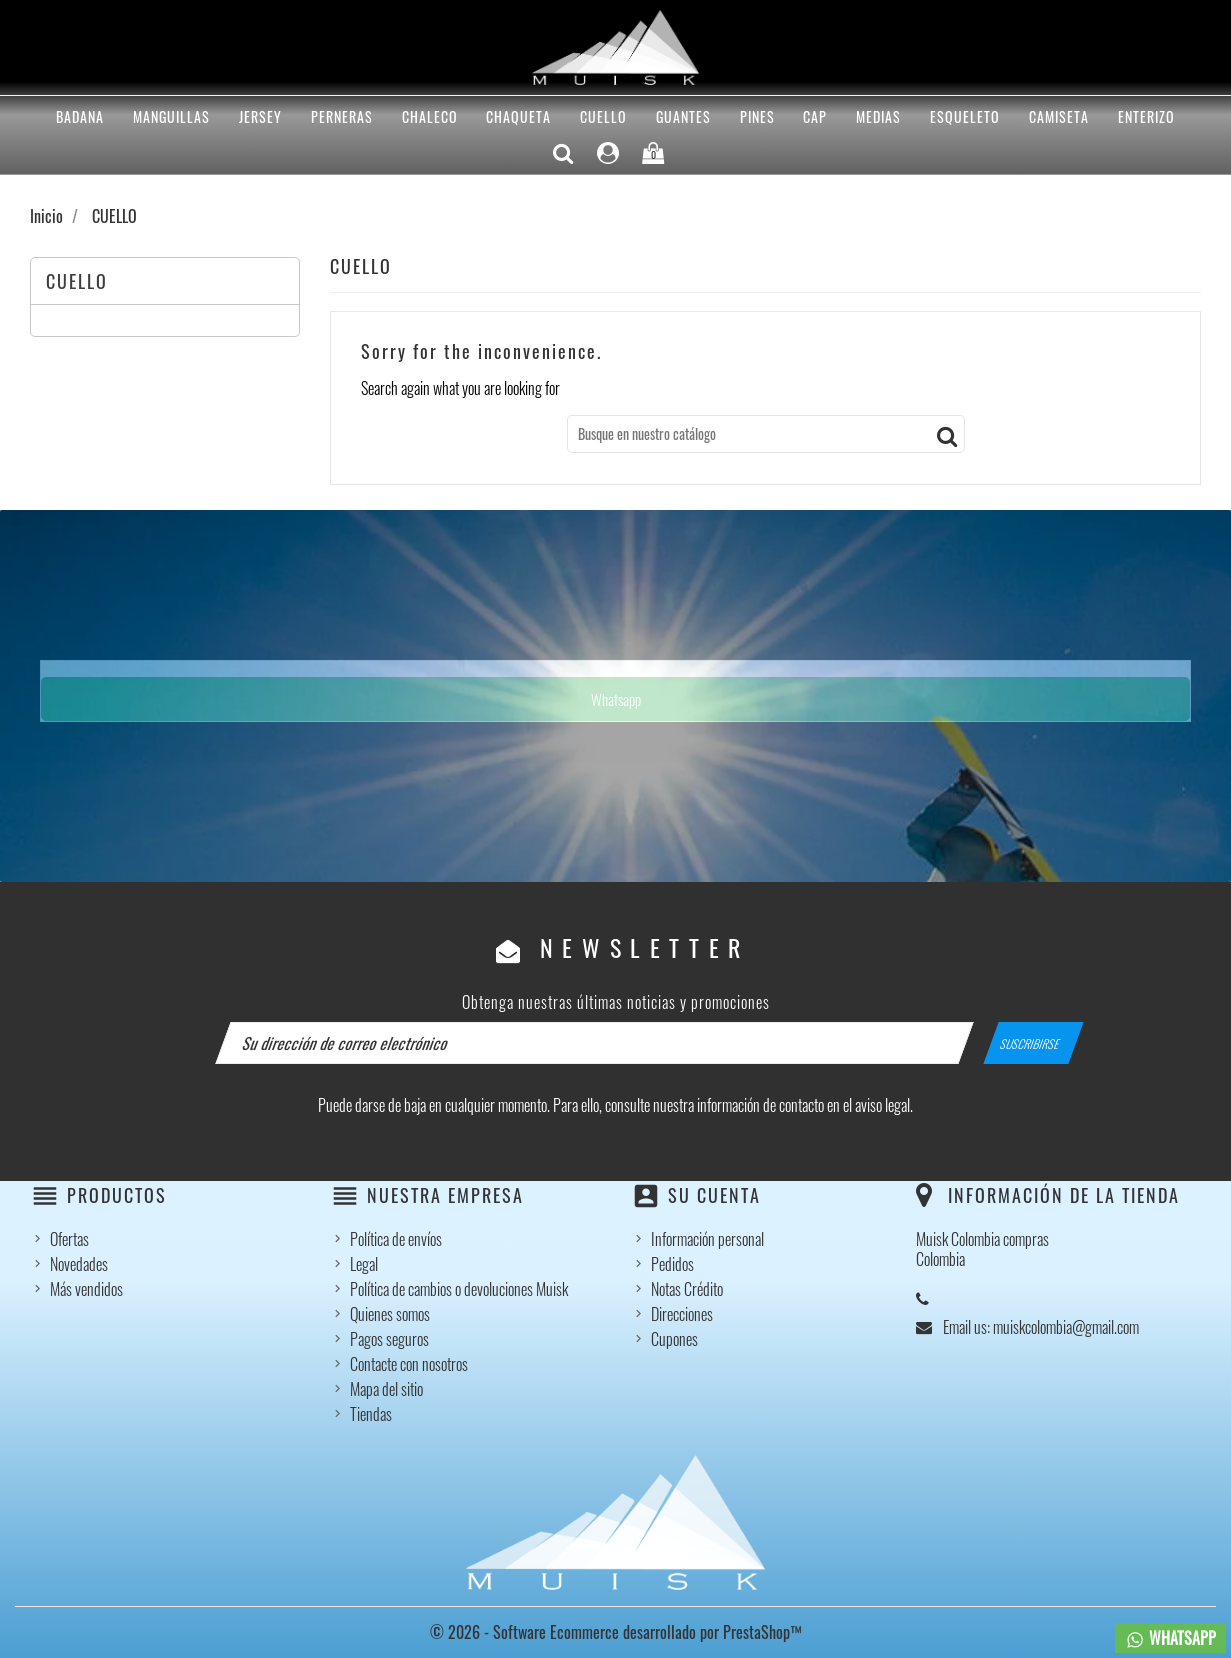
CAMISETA (1059, 116)
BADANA (80, 116)
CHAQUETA (518, 116)
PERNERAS (342, 116)
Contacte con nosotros (409, 1364)
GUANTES (683, 116)
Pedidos (672, 1264)
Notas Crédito (687, 1289)
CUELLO (603, 116)
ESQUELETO (965, 116)
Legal (364, 1264)
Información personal (707, 1239)
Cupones (674, 1339)
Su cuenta (714, 1195)
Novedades (79, 1264)
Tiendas (371, 1414)
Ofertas (69, 1239)
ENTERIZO (1146, 116)
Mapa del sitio (386, 1389)
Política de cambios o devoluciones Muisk (459, 1289)
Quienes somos (390, 1314)
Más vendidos (86, 1289)
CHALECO (430, 116)
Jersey (260, 116)
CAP (815, 116)
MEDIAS (878, 116)
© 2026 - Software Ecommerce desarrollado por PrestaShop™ (616, 1632)
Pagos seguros (389, 1339)
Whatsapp (616, 699)
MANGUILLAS (171, 116)
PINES (757, 116)
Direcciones (682, 1314)
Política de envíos (396, 1239)
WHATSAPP (1170, 1638)
